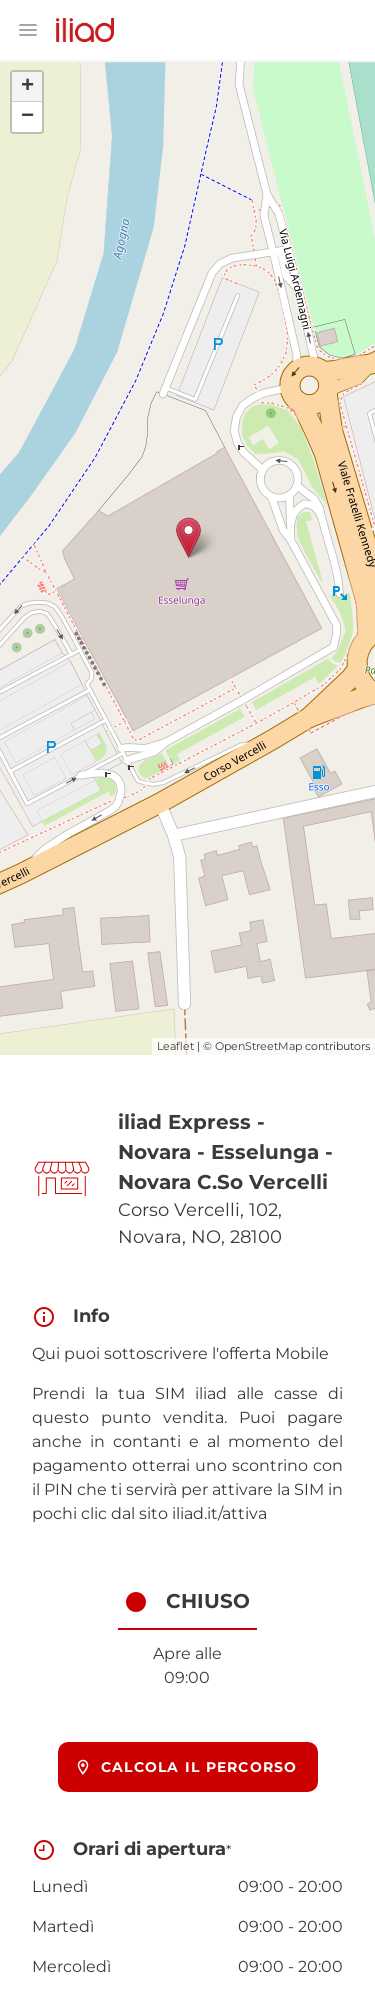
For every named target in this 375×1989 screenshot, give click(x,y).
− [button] (27, 117)
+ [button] (27, 87)
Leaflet (175, 1046)
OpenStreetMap (258, 1046)
